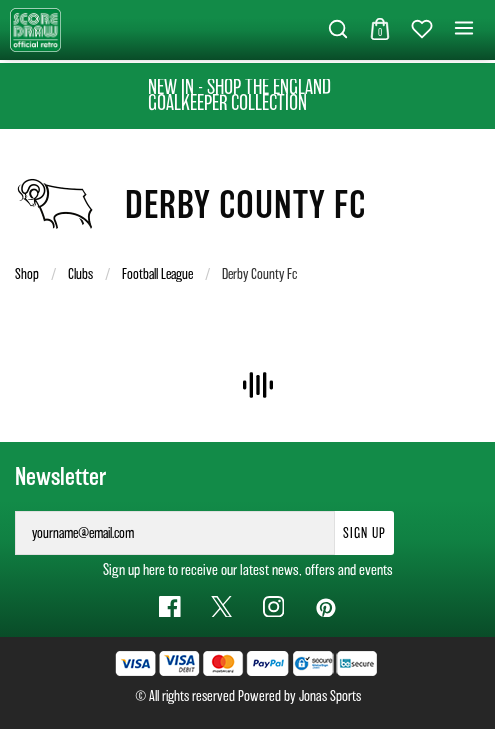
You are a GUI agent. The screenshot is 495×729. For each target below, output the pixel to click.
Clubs (80, 274)
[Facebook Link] (170, 607)
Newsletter (60, 477)
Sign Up (364, 533)
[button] (338, 30)
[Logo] (35, 28)
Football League (157, 274)
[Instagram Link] (274, 607)
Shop (27, 274)
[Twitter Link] (222, 607)
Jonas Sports (330, 696)
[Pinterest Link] (325, 607)
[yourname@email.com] (175, 533)
